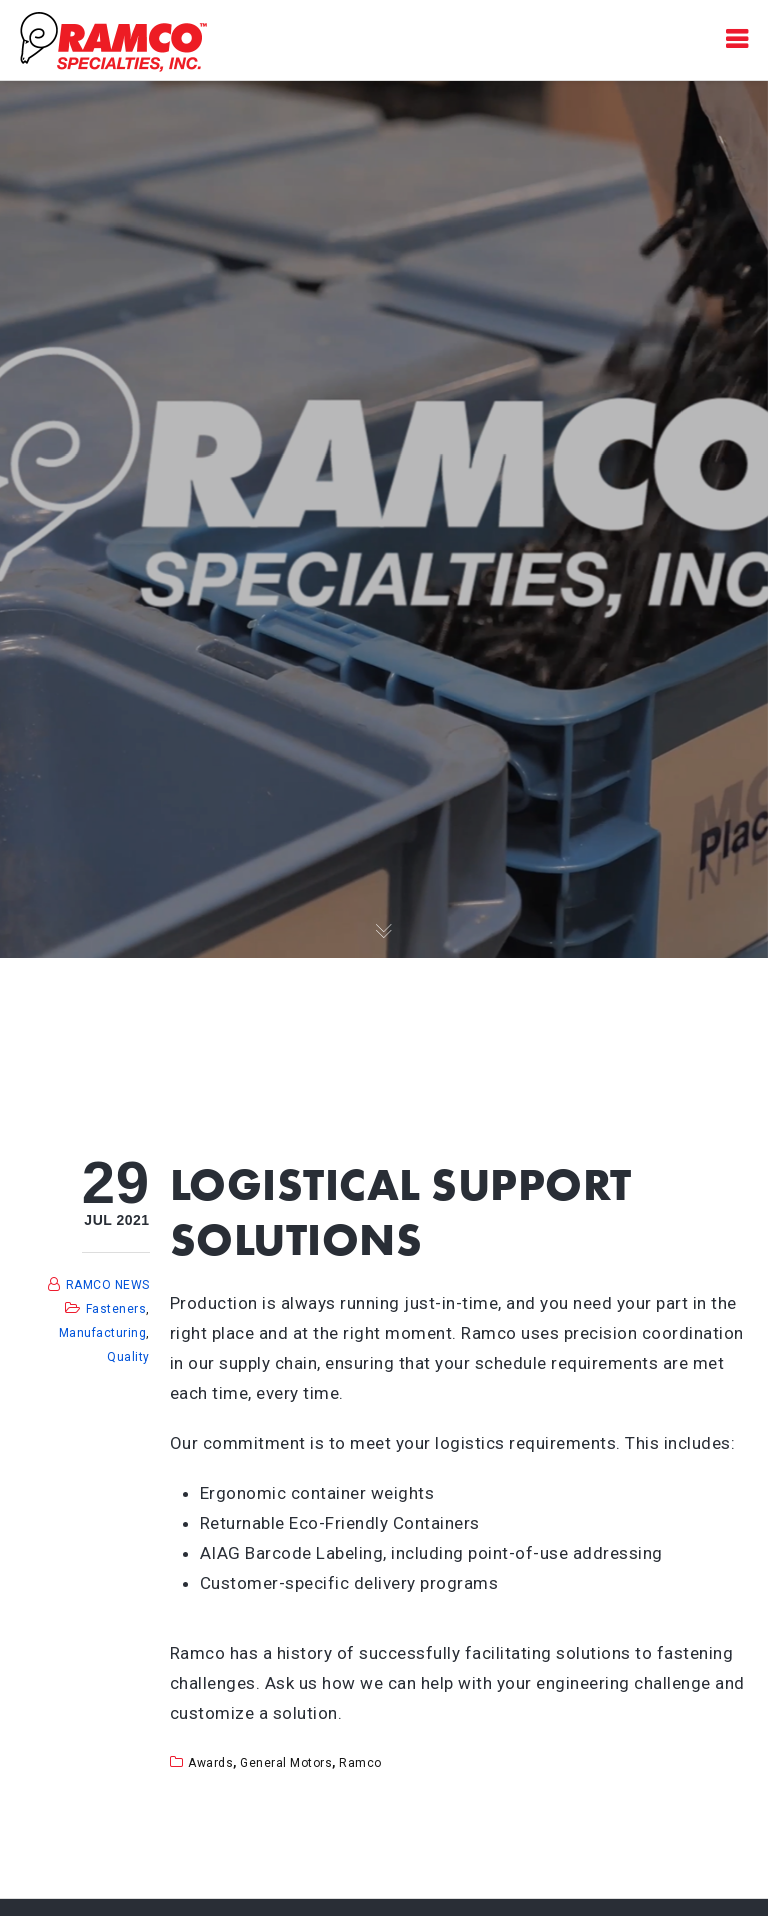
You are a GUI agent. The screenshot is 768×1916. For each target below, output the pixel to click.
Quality (128, 1357)
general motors (286, 1763)
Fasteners (116, 1309)
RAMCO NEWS (108, 1285)
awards (210, 1763)
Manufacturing (103, 1333)
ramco (360, 1763)
